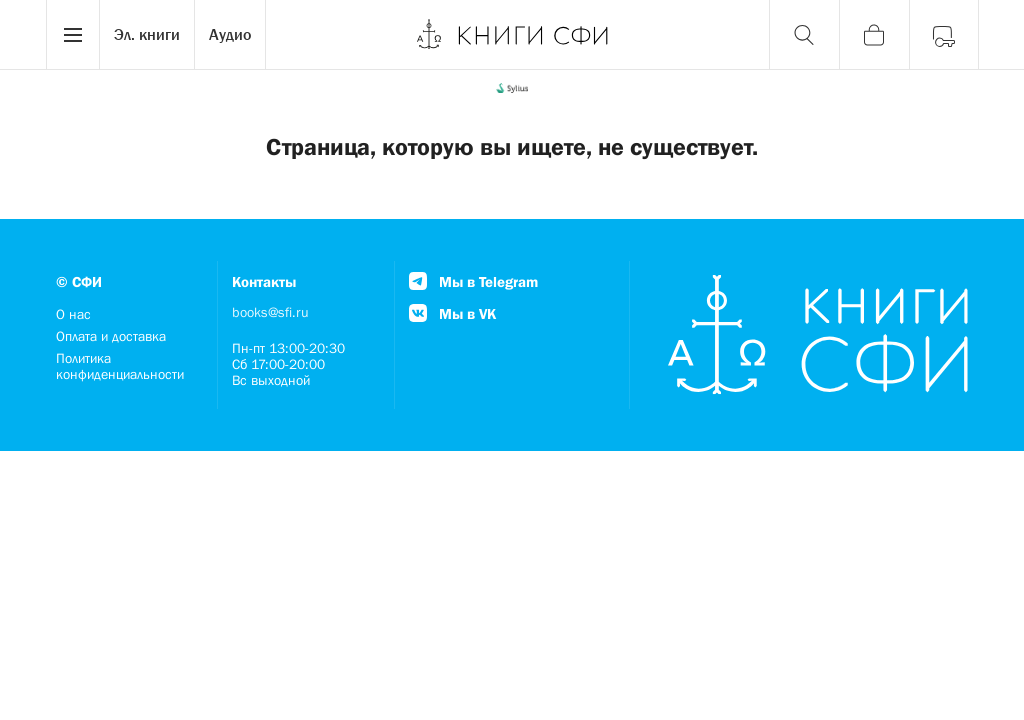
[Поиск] (804, 35)
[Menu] (73, 35)
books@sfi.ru (270, 312)
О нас (73, 314)
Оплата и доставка (111, 336)
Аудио (230, 34)
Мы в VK (452, 313)
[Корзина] (874, 35)
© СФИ (79, 281)
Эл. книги (147, 34)
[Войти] (944, 35)
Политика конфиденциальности (120, 366)
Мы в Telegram (473, 281)
